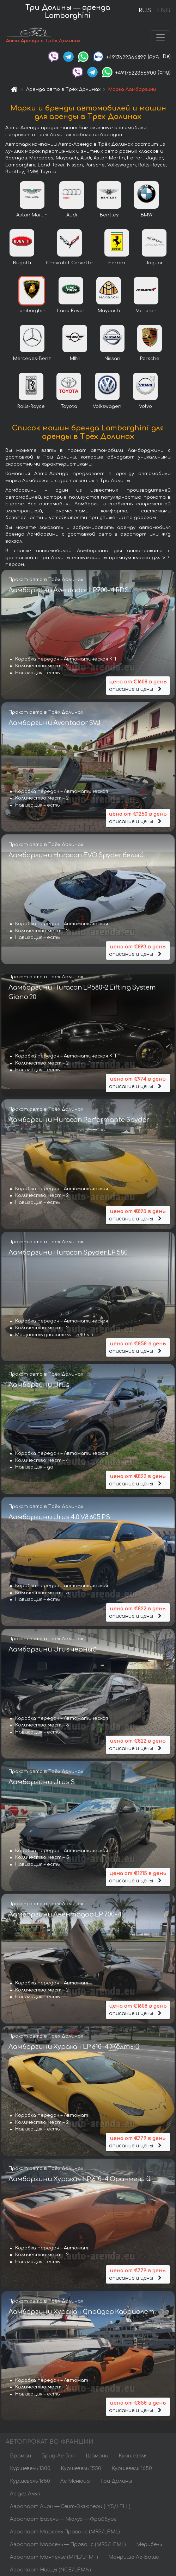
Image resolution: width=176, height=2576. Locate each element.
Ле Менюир (75, 2482)
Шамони (97, 2457)
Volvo (145, 408)
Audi (71, 216)
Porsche (149, 360)
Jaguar (154, 264)
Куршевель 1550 (81, 2470)
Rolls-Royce (31, 408)
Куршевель (132, 2457)
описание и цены (138, 687)
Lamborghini (32, 312)
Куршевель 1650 (131, 2470)
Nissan (112, 360)
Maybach (109, 312)
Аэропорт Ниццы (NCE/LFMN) (50, 2571)
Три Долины (116, 2482)
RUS (145, 10)
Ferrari (117, 264)
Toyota (69, 408)
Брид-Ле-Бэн (58, 2457)
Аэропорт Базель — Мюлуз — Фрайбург (63, 2520)
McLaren (146, 312)
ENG (163, 10)
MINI (75, 360)
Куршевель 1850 (30, 2482)
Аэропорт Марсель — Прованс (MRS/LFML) (68, 2546)
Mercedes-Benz (32, 360)
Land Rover (71, 312)
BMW (146, 216)
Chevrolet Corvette (69, 264)
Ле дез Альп (25, 2495)
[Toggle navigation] (160, 38)
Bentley (109, 216)
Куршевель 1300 (30, 2470)
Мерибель (149, 2546)
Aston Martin (32, 216)
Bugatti (22, 264)
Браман (20, 2457)
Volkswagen (107, 408)
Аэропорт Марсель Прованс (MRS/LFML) (65, 2533)
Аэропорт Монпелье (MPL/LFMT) (54, 2558)
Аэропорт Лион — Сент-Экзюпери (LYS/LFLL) (70, 2508)
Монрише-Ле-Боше (133, 2558)
